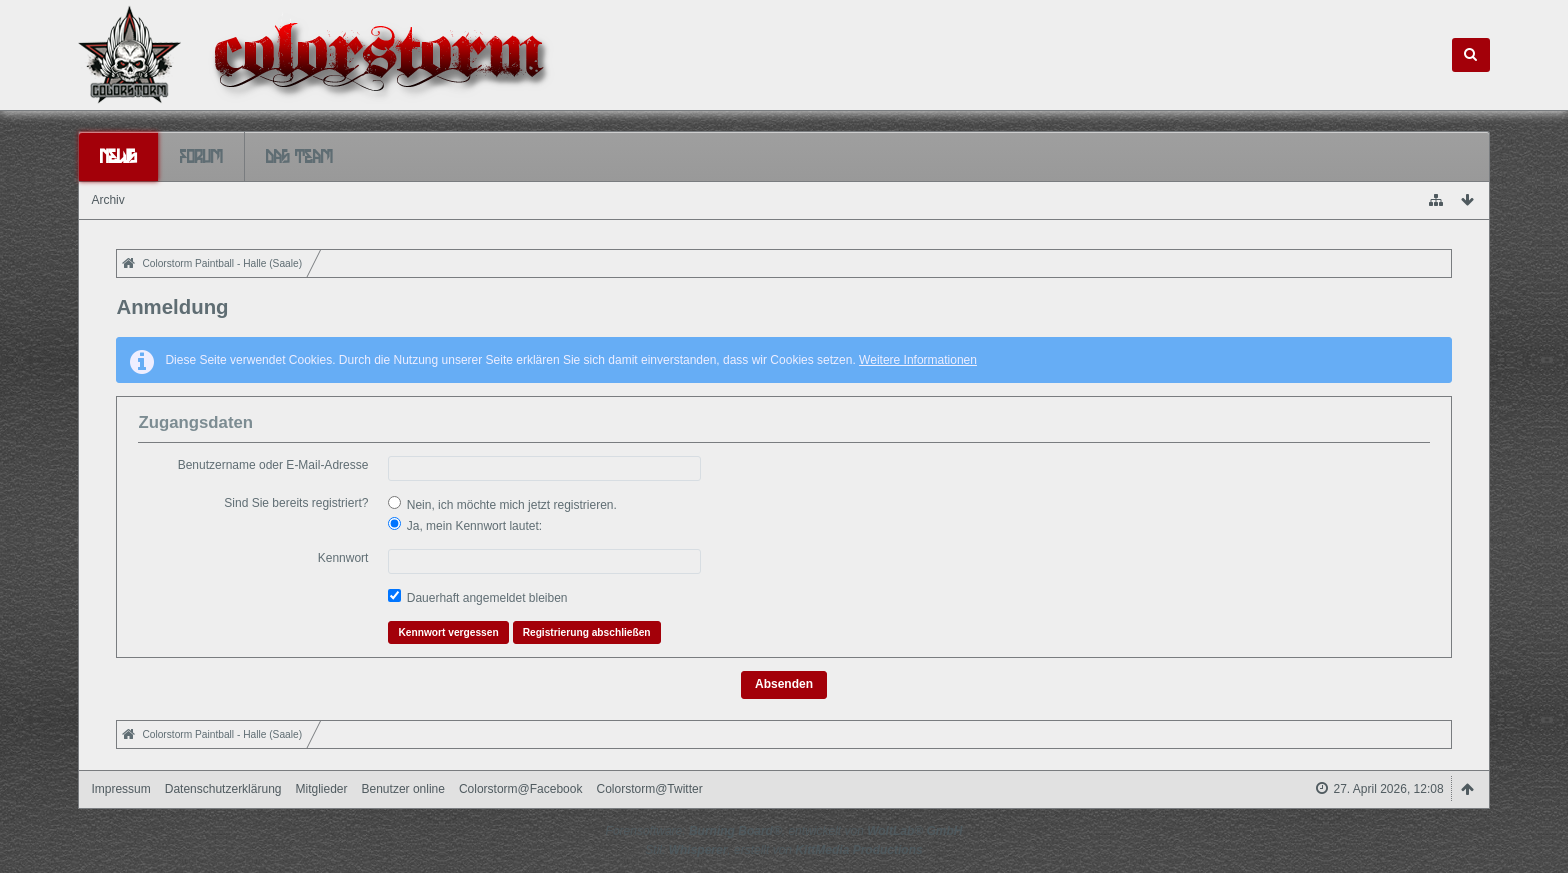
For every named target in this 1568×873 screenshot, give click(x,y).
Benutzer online (403, 789)
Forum (201, 156)
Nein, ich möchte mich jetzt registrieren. (502, 504)
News (118, 156)
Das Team (299, 156)
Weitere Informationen (918, 360)
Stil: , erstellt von (783, 850)
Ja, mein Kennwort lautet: (465, 525)
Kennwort (343, 558)
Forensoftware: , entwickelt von (784, 831)
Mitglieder (321, 789)
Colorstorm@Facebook (521, 789)
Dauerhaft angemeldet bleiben (477, 597)
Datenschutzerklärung (223, 789)
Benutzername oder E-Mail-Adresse (273, 465)
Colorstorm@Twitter (649, 789)
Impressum (120, 789)
